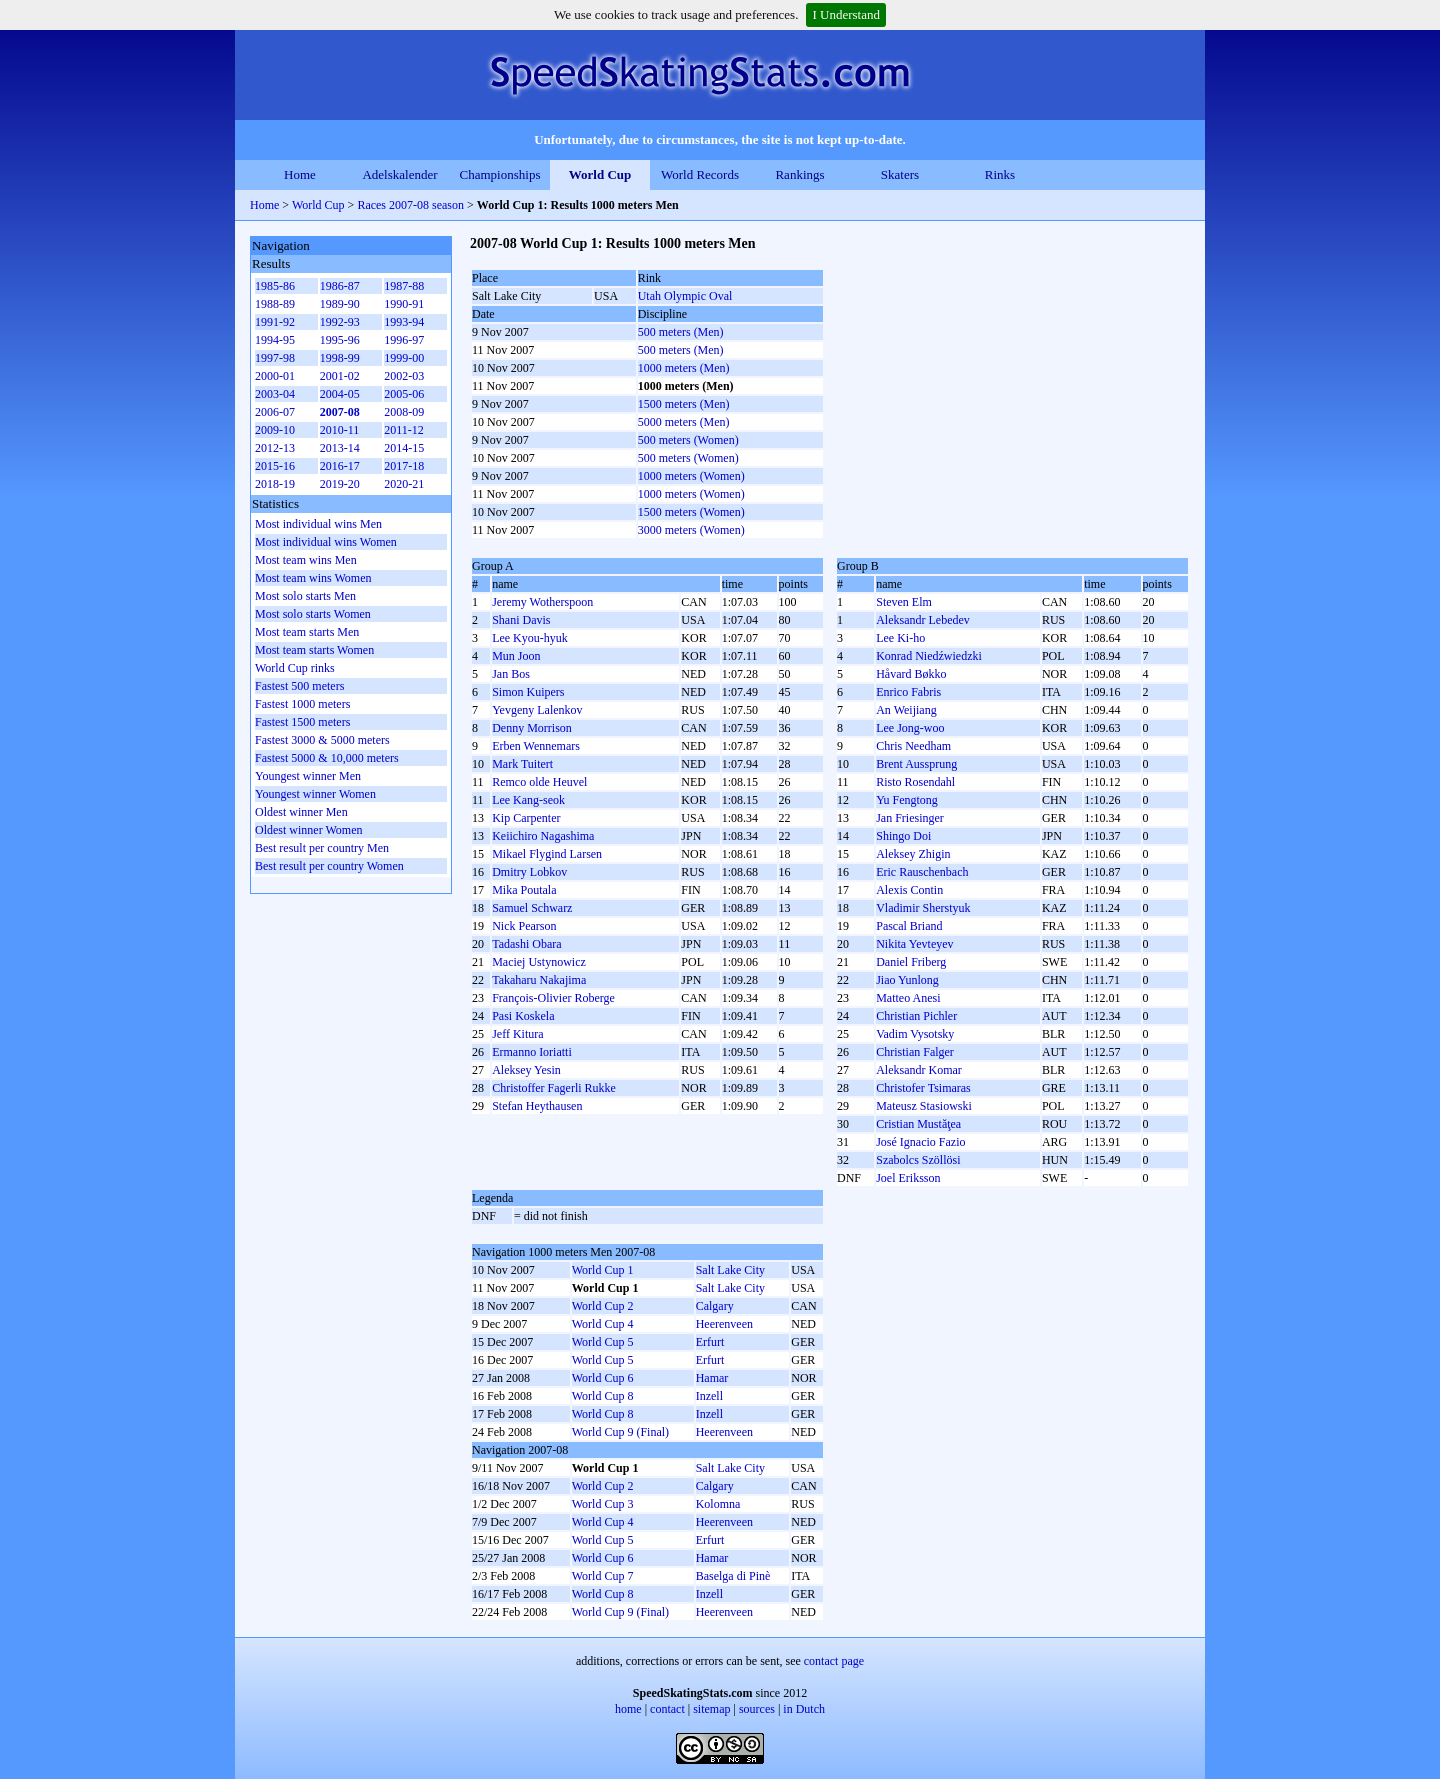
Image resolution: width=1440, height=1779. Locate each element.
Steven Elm (904, 602)
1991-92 (275, 322)
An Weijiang (906, 710)
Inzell (709, 1396)
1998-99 (340, 358)
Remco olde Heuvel (539, 782)
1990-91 (404, 304)
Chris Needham (913, 746)
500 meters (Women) (688, 440)
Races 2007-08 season (410, 205)
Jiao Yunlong (907, 980)
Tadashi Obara (526, 944)
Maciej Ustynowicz (539, 962)
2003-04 (275, 394)
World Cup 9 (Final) (620, 1432)
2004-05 (340, 394)
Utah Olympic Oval (685, 296)
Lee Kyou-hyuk (530, 638)
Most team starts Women (314, 650)
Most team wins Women (313, 578)
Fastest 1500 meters (302, 722)
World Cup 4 (603, 1324)
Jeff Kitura (517, 1034)
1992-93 (340, 322)
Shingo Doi (903, 836)
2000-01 (275, 376)
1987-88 (404, 286)
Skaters (900, 174)
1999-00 (404, 358)
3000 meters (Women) (691, 530)
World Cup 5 (603, 1342)
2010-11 (340, 430)
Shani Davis (521, 620)
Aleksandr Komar (919, 1070)
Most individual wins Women (326, 542)
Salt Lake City (730, 1270)
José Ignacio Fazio (920, 1142)
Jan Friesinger (910, 818)
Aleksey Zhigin (913, 854)
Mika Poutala (524, 890)
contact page (834, 1661)
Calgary (715, 1306)
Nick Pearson (524, 926)
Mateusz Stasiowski (924, 1106)
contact (667, 1709)
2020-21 (404, 484)
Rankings (799, 174)
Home (300, 174)
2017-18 (404, 466)
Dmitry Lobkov (529, 872)
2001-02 (340, 376)
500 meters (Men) (681, 332)
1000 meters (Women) (691, 476)
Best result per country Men (322, 848)
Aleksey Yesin (526, 1070)
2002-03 (404, 376)
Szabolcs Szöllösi (918, 1160)
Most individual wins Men (318, 524)
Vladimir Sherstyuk (923, 908)
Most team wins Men (306, 560)
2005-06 (404, 394)
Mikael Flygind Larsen (547, 854)
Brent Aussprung (916, 764)
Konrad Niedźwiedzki (929, 656)
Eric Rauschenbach (922, 872)
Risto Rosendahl (915, 782)
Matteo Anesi (908, 998)
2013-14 (340, 448)
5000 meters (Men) (684, 422)
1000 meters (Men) (684, 368)
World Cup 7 (603, 1576)
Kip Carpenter (526, 818)
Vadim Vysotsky (915, 1034)
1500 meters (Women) (691, 512)
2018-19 (275, 484)
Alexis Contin (909, 890)
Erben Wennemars (536, 746)
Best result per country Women (329, 866)
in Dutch (804, 1709)
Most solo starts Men (305, 596)
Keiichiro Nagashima (543, 836)
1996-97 (404, 340)
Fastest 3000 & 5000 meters (322, 740)
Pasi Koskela (523, 1016)
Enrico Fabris (908, 692)
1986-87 (340, 286)
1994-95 (275, 340)
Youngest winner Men (308, 776)
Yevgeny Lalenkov (537, 710)
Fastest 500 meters (299, 686)
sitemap (711, 1709)
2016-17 (340, 466)
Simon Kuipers (528, 692)
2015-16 (275, 466)
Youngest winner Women (315, 794)
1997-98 (275, 358)
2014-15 (404, 448)
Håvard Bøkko (911, 674)
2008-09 (404, 412)
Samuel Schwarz (532, 908)
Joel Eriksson (908, 1178)
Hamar (712, 1378)
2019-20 (340, 484)
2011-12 (404, 430)
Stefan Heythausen (537, 1106)
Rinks (1000, 174)
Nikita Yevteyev (914, 944)
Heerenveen (724, 1324)
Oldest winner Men (301, 812)
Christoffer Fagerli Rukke (554, 1088)
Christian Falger (915, 1052)
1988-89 (275, 304)
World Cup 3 (603, 1504)
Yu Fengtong (907, 800)
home (628, 1709)
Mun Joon (516, 656)
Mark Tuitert (522, 764)
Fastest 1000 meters (302, 704)
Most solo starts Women (313, 614)
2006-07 (275, 412)
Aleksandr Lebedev (923, 620)
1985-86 (275, 286)
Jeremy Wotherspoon (542, 602)
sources (757, 1709)
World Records (700, 174)
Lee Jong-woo (910, 728)
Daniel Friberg (911, 962)
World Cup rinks (295, 668)
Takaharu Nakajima (539, 980)
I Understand (846, 14)
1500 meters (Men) (684, 404)
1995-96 (340, 340)
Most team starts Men (307, 632)
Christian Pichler (916, 1016)
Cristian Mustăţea (918, 1124)
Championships (500, 174)
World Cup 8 (603, 1396)
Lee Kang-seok (528, 800)
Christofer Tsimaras (923, 1088)
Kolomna (718, 1504)
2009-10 (275, 430)
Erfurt (710, 1342)
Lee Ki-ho (900, 638)
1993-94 (404, 322)
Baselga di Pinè (733, 1576)
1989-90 (340, 304)
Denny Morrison (532, 728)
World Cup (600, 174)
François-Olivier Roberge (553, 998)
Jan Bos (511, 674)
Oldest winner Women (308, 830)
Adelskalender (399, 174)
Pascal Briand (909, 926)
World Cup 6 (603, 1378)
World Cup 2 (603, 1306)
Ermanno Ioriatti (532, 1052)
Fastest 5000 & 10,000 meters (327, 758)
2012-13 (275, 448)
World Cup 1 (603, 1270)
